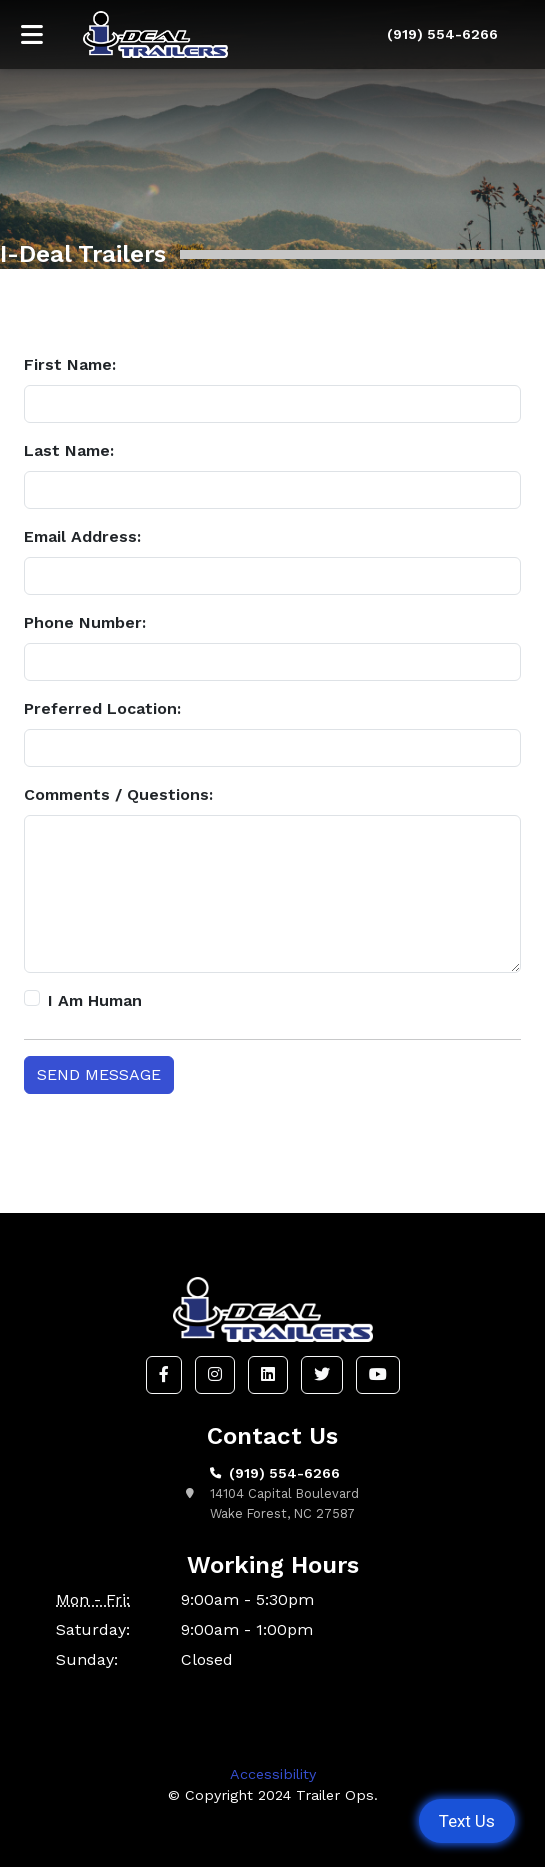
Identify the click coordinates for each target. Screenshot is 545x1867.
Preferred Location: (102, 708)
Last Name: (69, 450)
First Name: (70, 364)
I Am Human (95, 1000)
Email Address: (82, 536)
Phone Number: (85, 622)
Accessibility (273, 1774)
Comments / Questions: (118, 794)
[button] (164, 1375)
